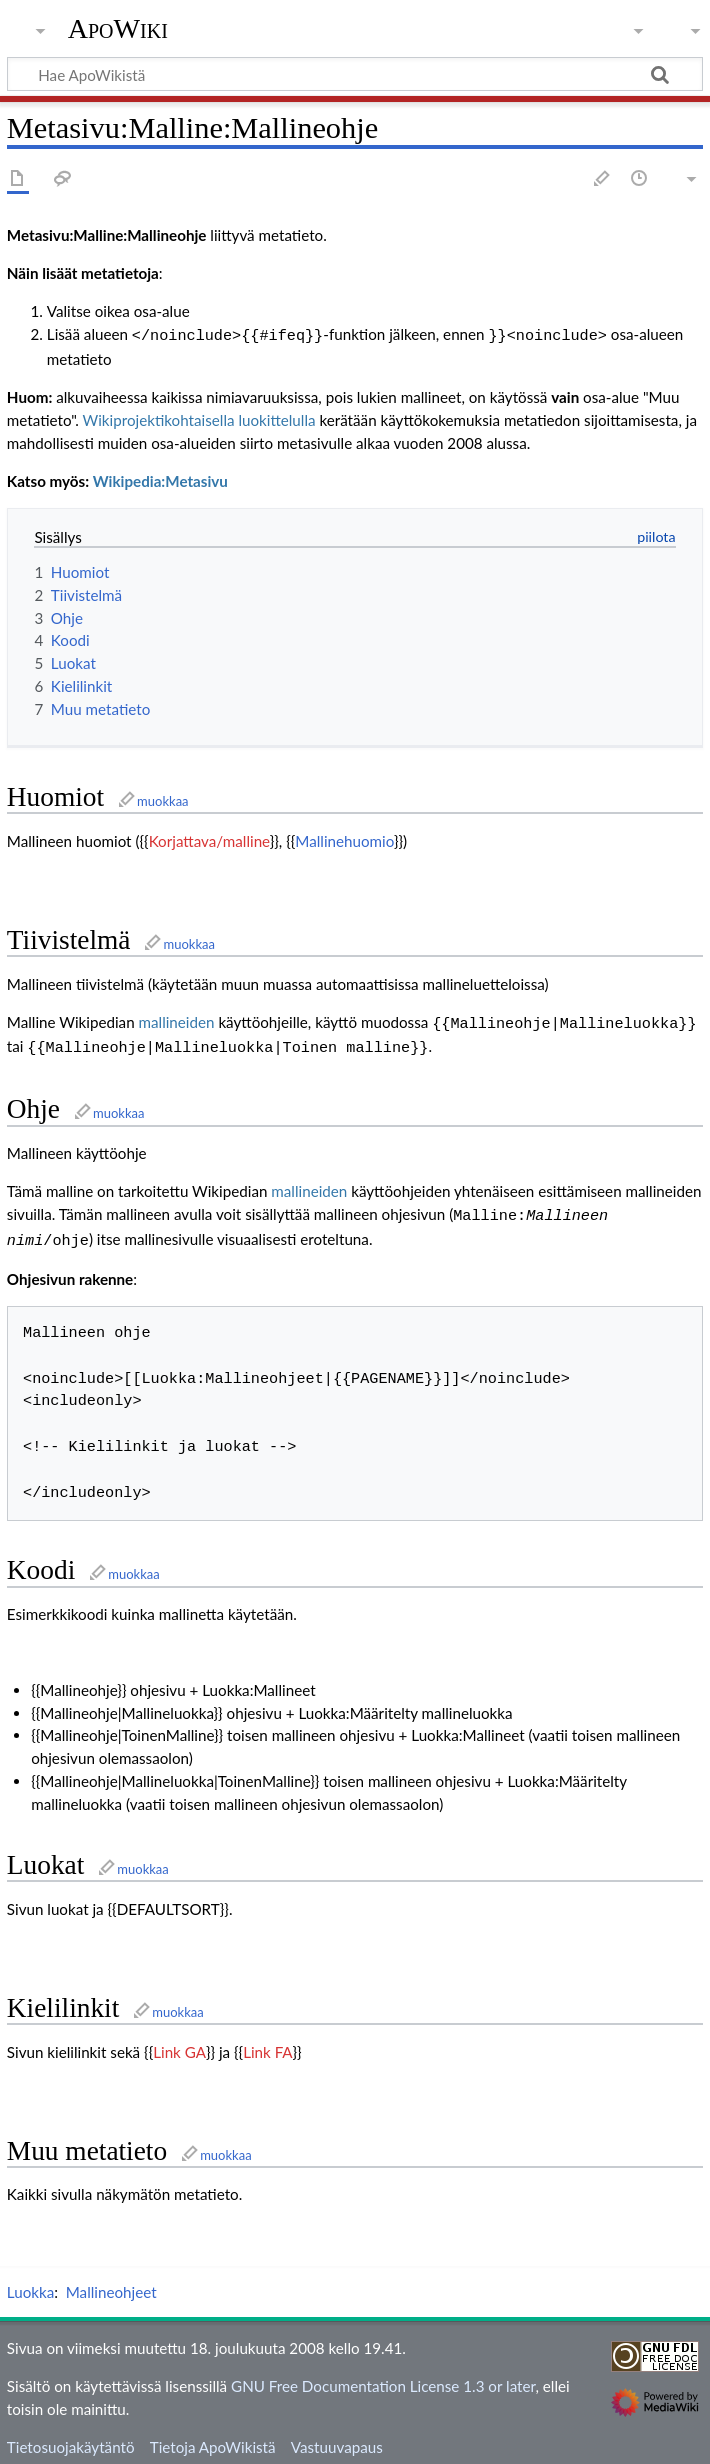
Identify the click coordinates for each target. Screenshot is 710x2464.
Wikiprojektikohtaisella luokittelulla (199, 418)
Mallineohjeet (111, 2282)
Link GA (179, 2042)
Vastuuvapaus (337, 2437)
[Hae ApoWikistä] (355, 74)
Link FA (267, 2042)
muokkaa (162, 799)
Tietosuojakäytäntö (71, 2437)
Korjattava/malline (209, 839)
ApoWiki (118, 29)
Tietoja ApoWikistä (213, 2437)
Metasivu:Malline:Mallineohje (107, 235)
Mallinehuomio (344, 839)
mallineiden (177, 1020)
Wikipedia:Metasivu (160, 479)
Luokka (30, 2282)
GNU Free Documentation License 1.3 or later (383, 2376)
